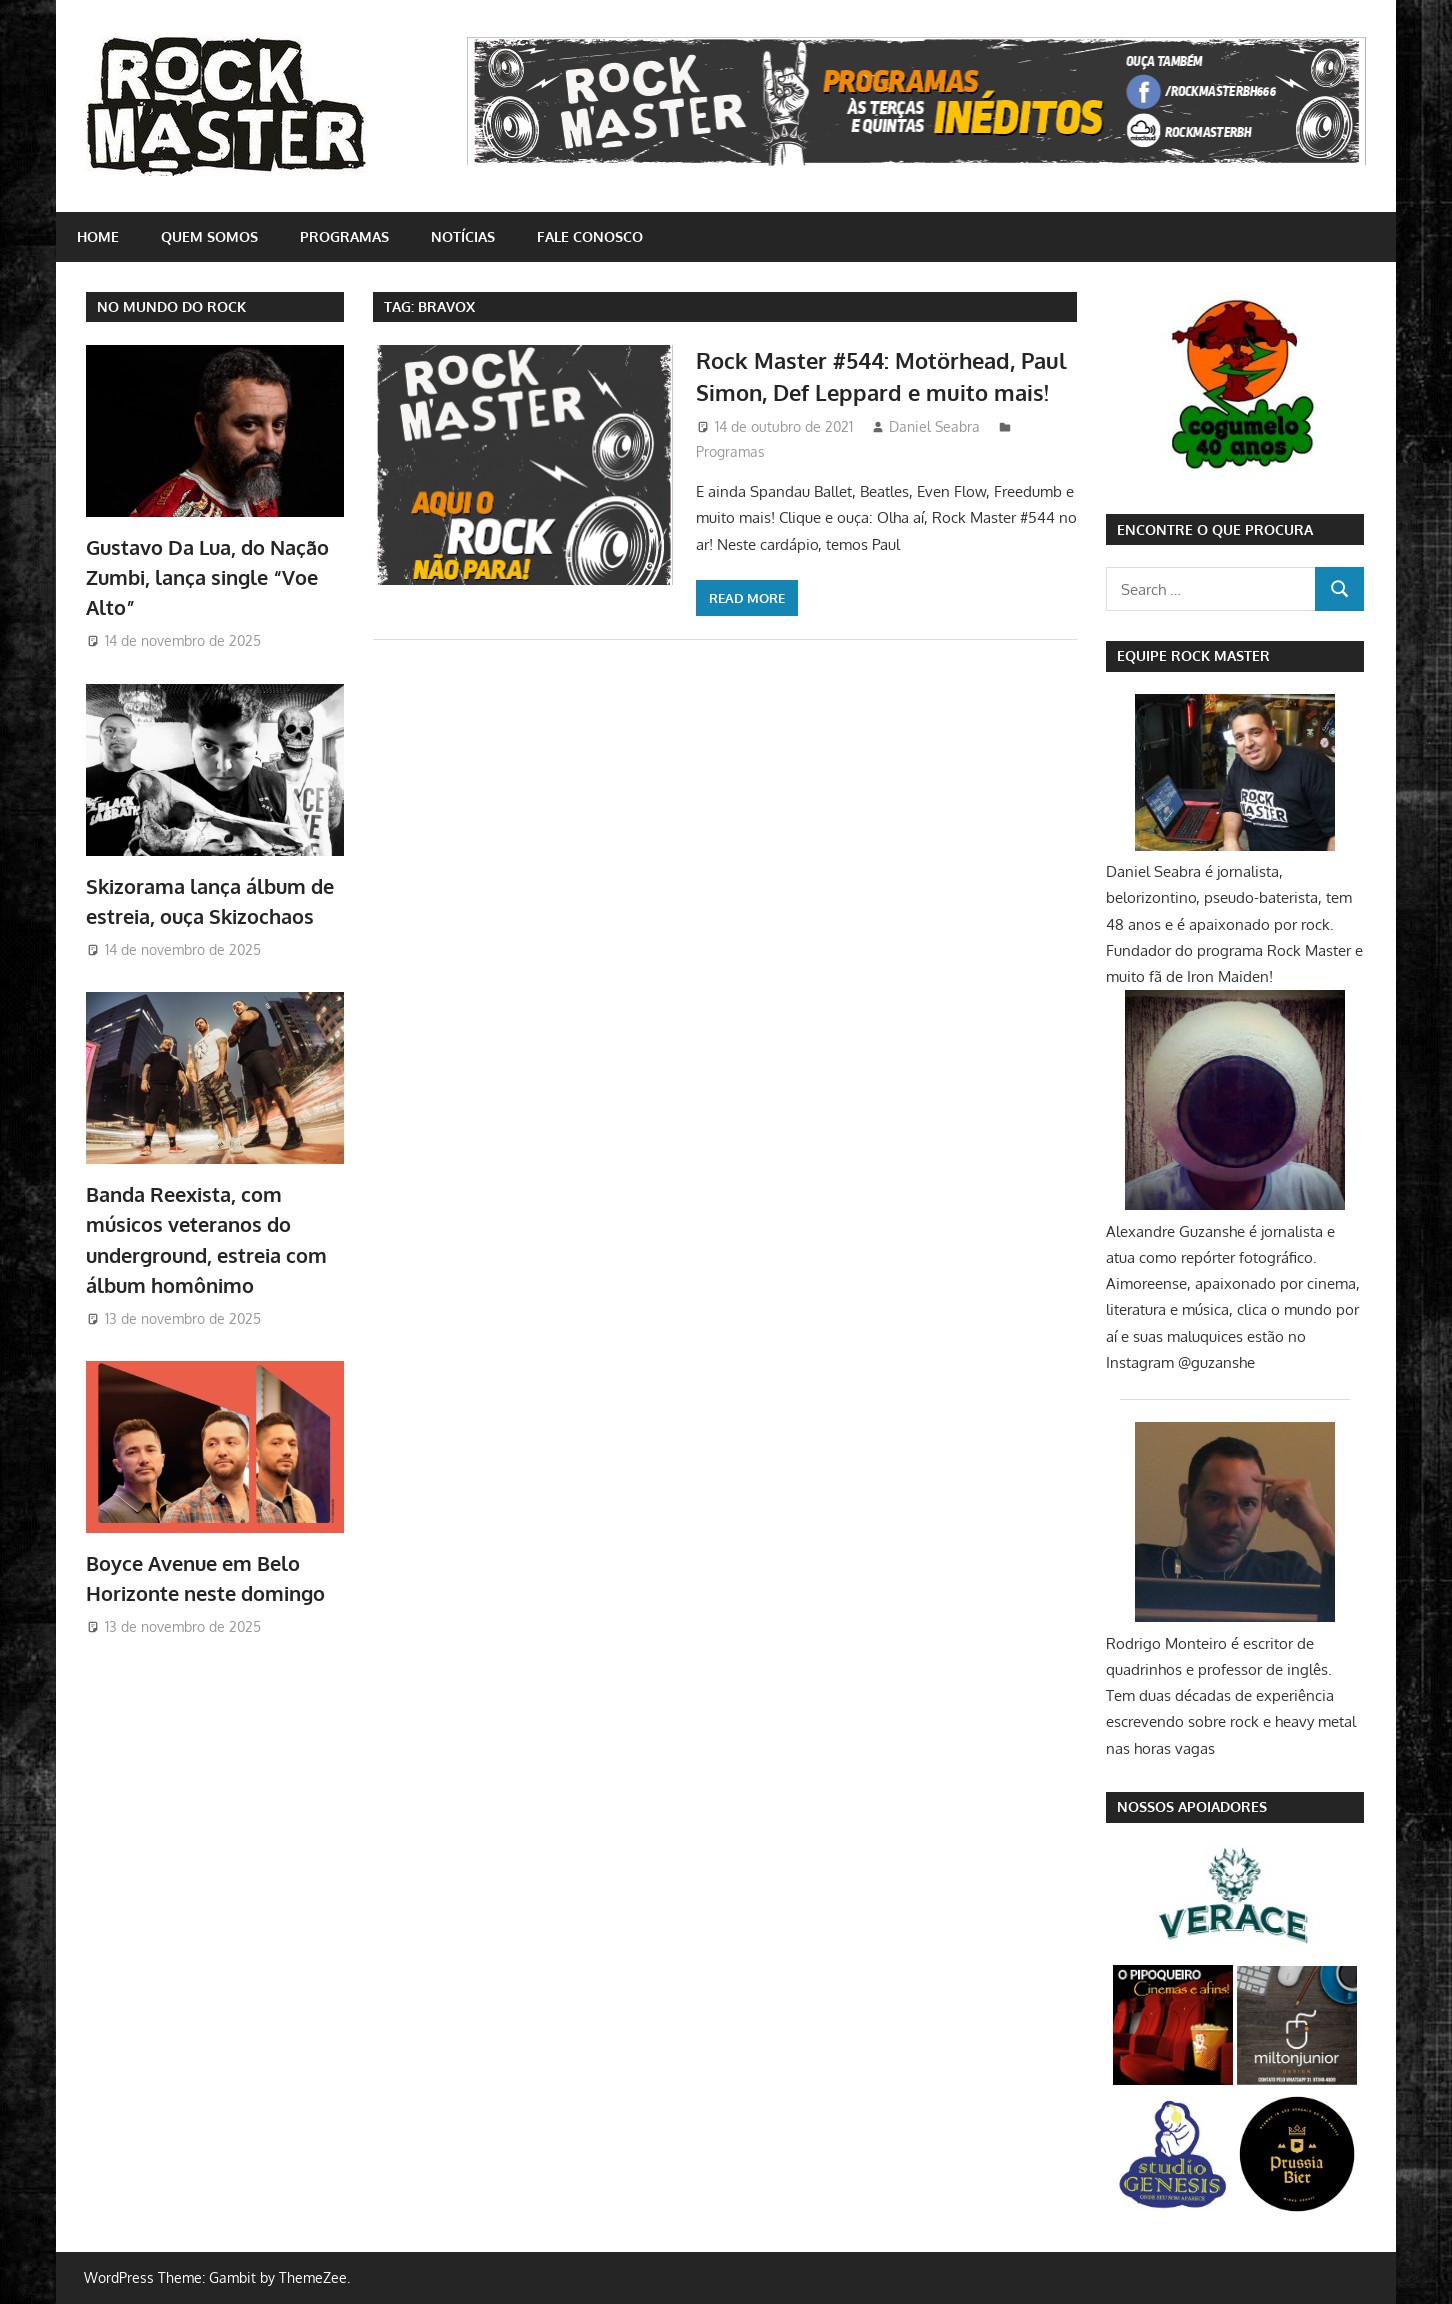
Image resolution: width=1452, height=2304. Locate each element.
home (98, 236)
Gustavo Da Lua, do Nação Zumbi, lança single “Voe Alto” (207, 577)
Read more (747, 598)
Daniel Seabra (934, 426)
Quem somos (209, 236)
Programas (344, 236)
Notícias (463, 236)
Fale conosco (590, 236)
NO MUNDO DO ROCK (171, 306)
